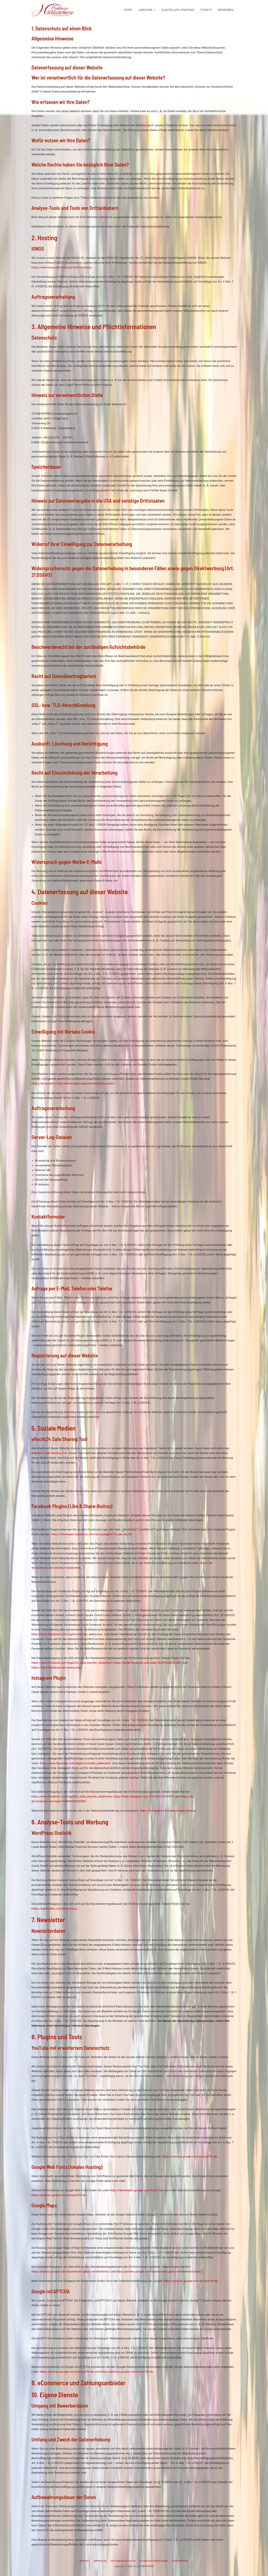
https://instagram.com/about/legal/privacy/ (168, 1810)
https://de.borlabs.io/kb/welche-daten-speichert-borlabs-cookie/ (72, 1083)
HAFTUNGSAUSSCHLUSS (123, 2561)
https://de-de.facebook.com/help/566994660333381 (147, 1662)
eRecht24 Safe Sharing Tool (49, 1453)
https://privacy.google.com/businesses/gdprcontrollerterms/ (70, 2271)
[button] (149, 10)
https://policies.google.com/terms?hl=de (126, 2371)
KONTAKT (88, 2561)
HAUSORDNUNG (176, 2561)
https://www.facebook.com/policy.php (56, 1667)
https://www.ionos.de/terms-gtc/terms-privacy (61, 267)
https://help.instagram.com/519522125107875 (143, 1796)
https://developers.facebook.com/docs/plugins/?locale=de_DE (91, 1534)
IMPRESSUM (102, 2561)
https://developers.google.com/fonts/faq (136, 2190)
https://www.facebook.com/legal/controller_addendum (67, 1634)
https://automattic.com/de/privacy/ (54, 1908)
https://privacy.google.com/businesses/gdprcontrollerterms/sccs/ (159, 2271)
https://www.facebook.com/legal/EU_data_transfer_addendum (71, 1662)
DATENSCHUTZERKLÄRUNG (152, 2561)
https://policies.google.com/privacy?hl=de (190, 2156)
